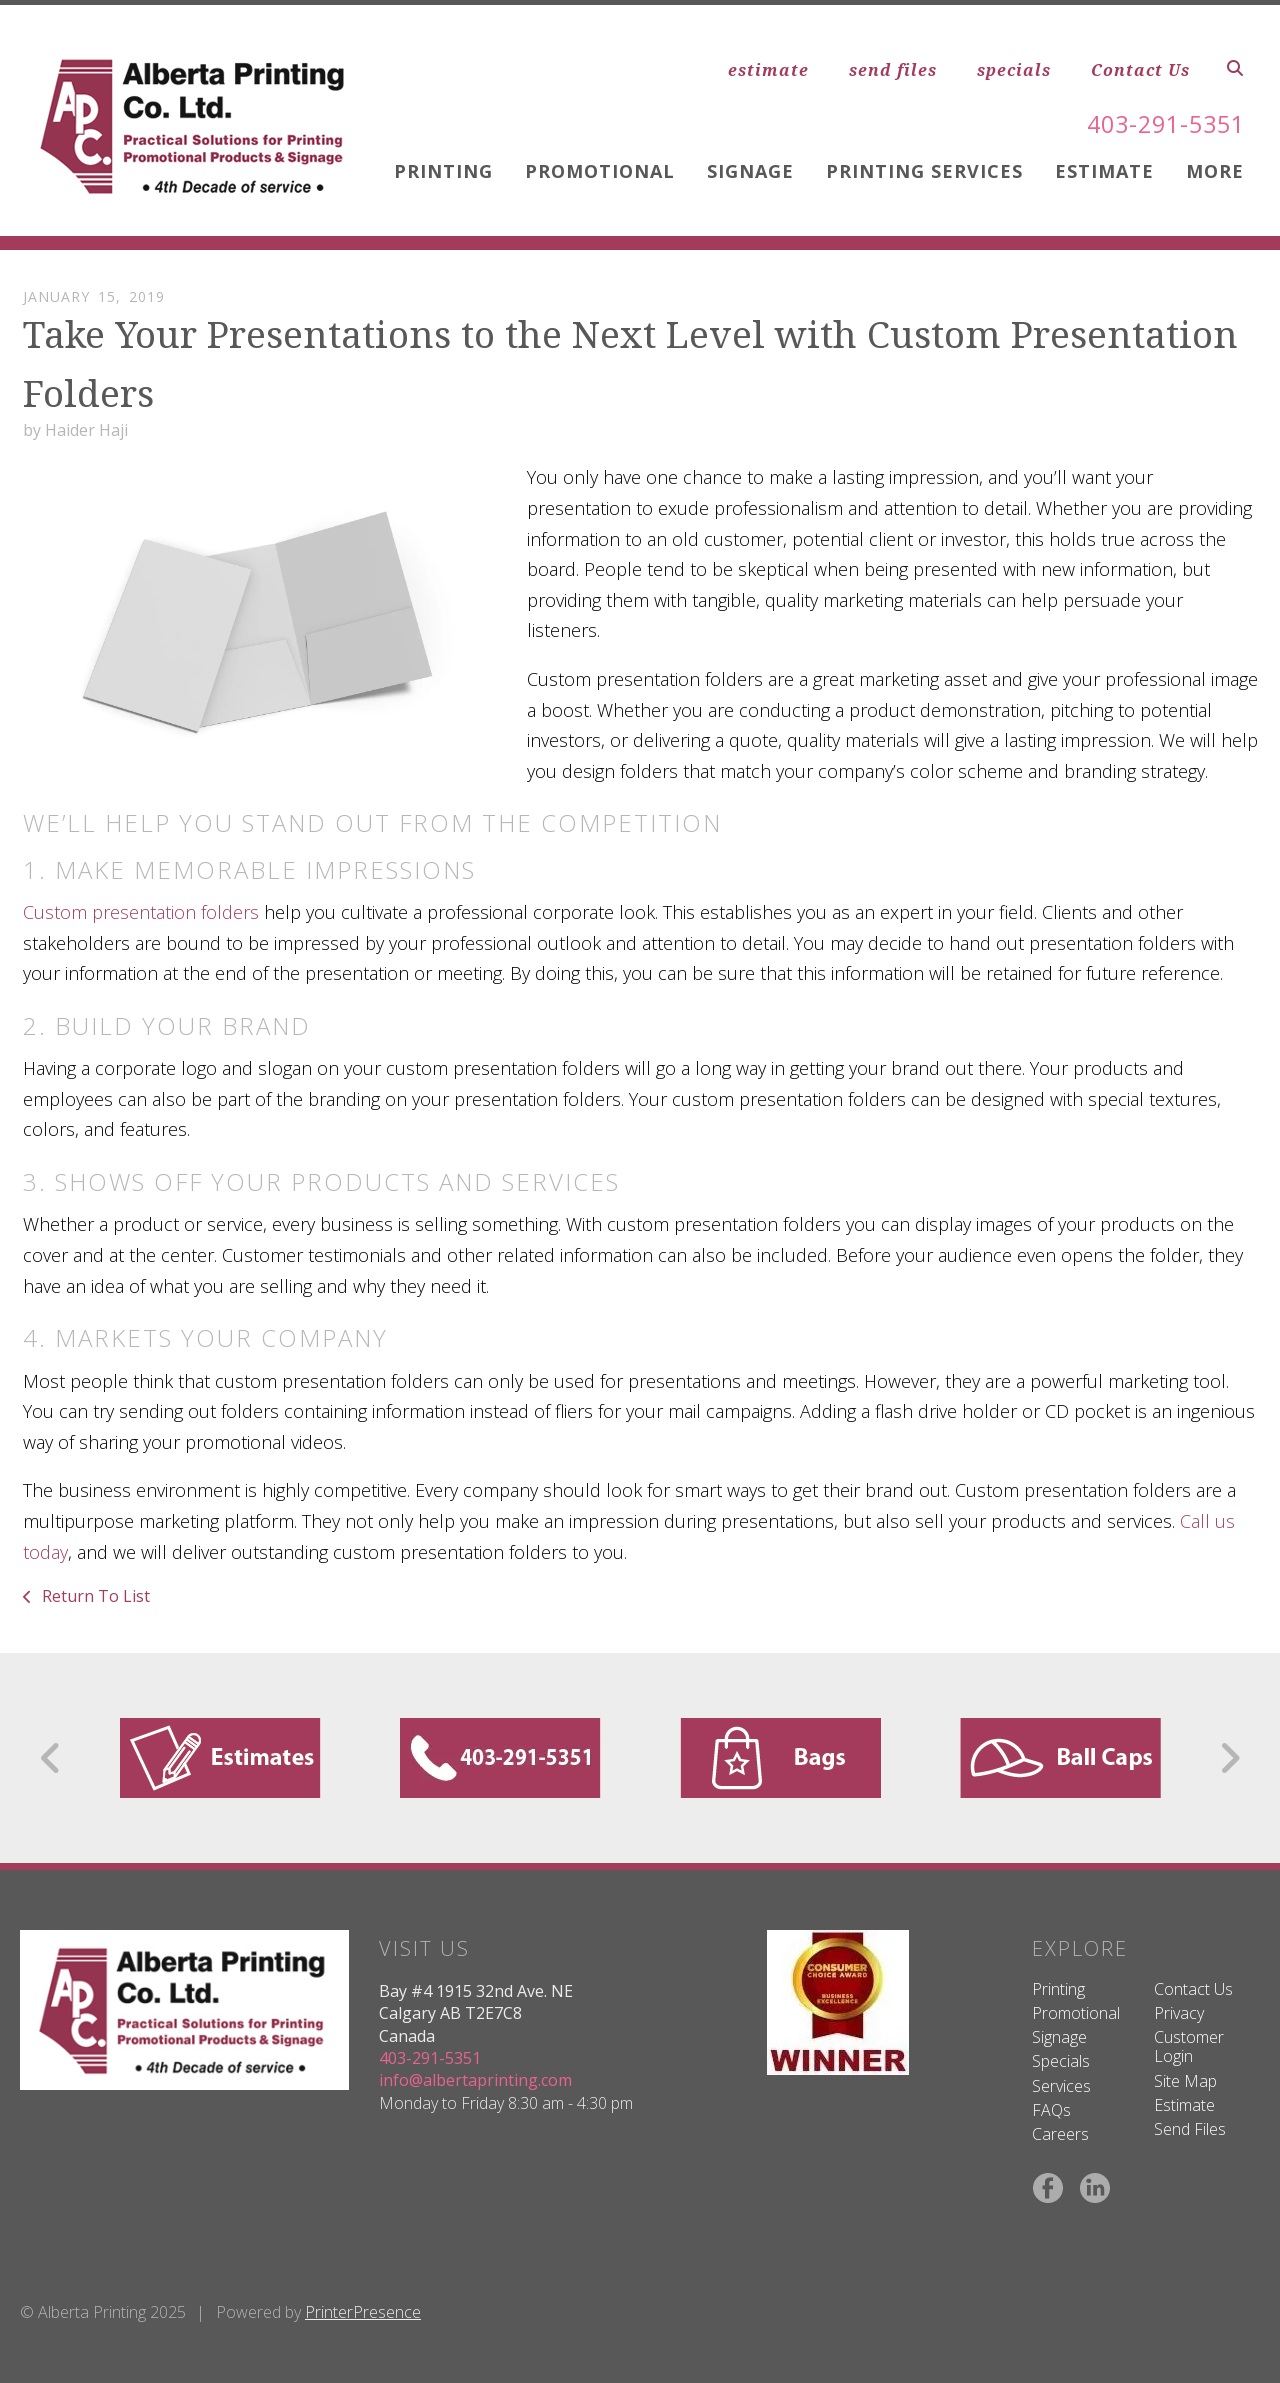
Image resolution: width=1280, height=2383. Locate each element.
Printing (443, 171)
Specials (1061, 2061)
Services (1061, 2086)
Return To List (94, 1596)
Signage (750, 171)
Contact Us (1140, 70)
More (1215, 171)
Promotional (600, 171)
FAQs (1051, 2110)
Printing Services (924, 171)
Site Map (1185, 2081)
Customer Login (1189, 2046)
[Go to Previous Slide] (51, 1758)
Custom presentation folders (141, 912)
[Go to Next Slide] (1229, 1758)
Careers (1060, 2134)
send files (893, 70)
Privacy (1179, 2013)
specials (1014, 70)
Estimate (1104, 171)
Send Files (1190, 2129)
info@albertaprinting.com (475, 2080)
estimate (768, 70)
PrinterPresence (363, 2312)
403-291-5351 (1161, 123)
